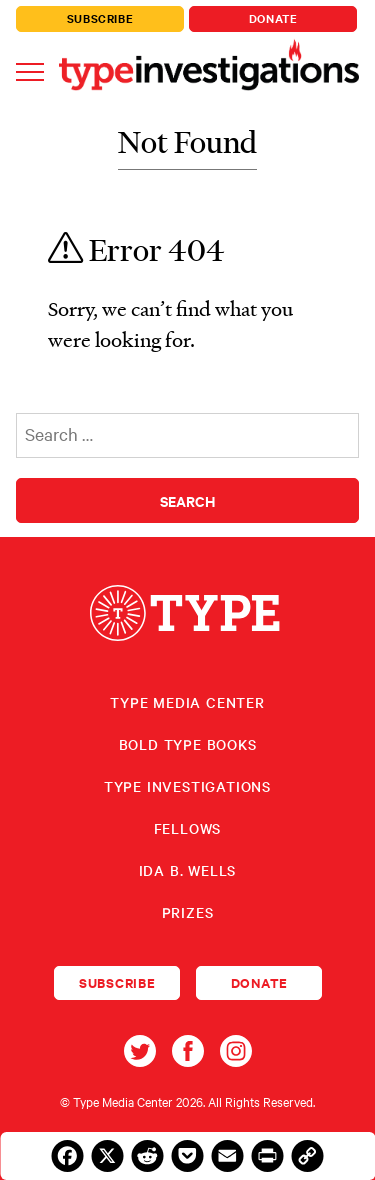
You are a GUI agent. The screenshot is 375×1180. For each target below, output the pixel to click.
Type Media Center (187, 702)
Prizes (188, 912)
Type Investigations (187, 786)
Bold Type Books (188, 744)
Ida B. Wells (188, 870)
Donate (273, 18)
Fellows (188, 828)
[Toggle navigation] (30, 70)
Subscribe (100, 18)
